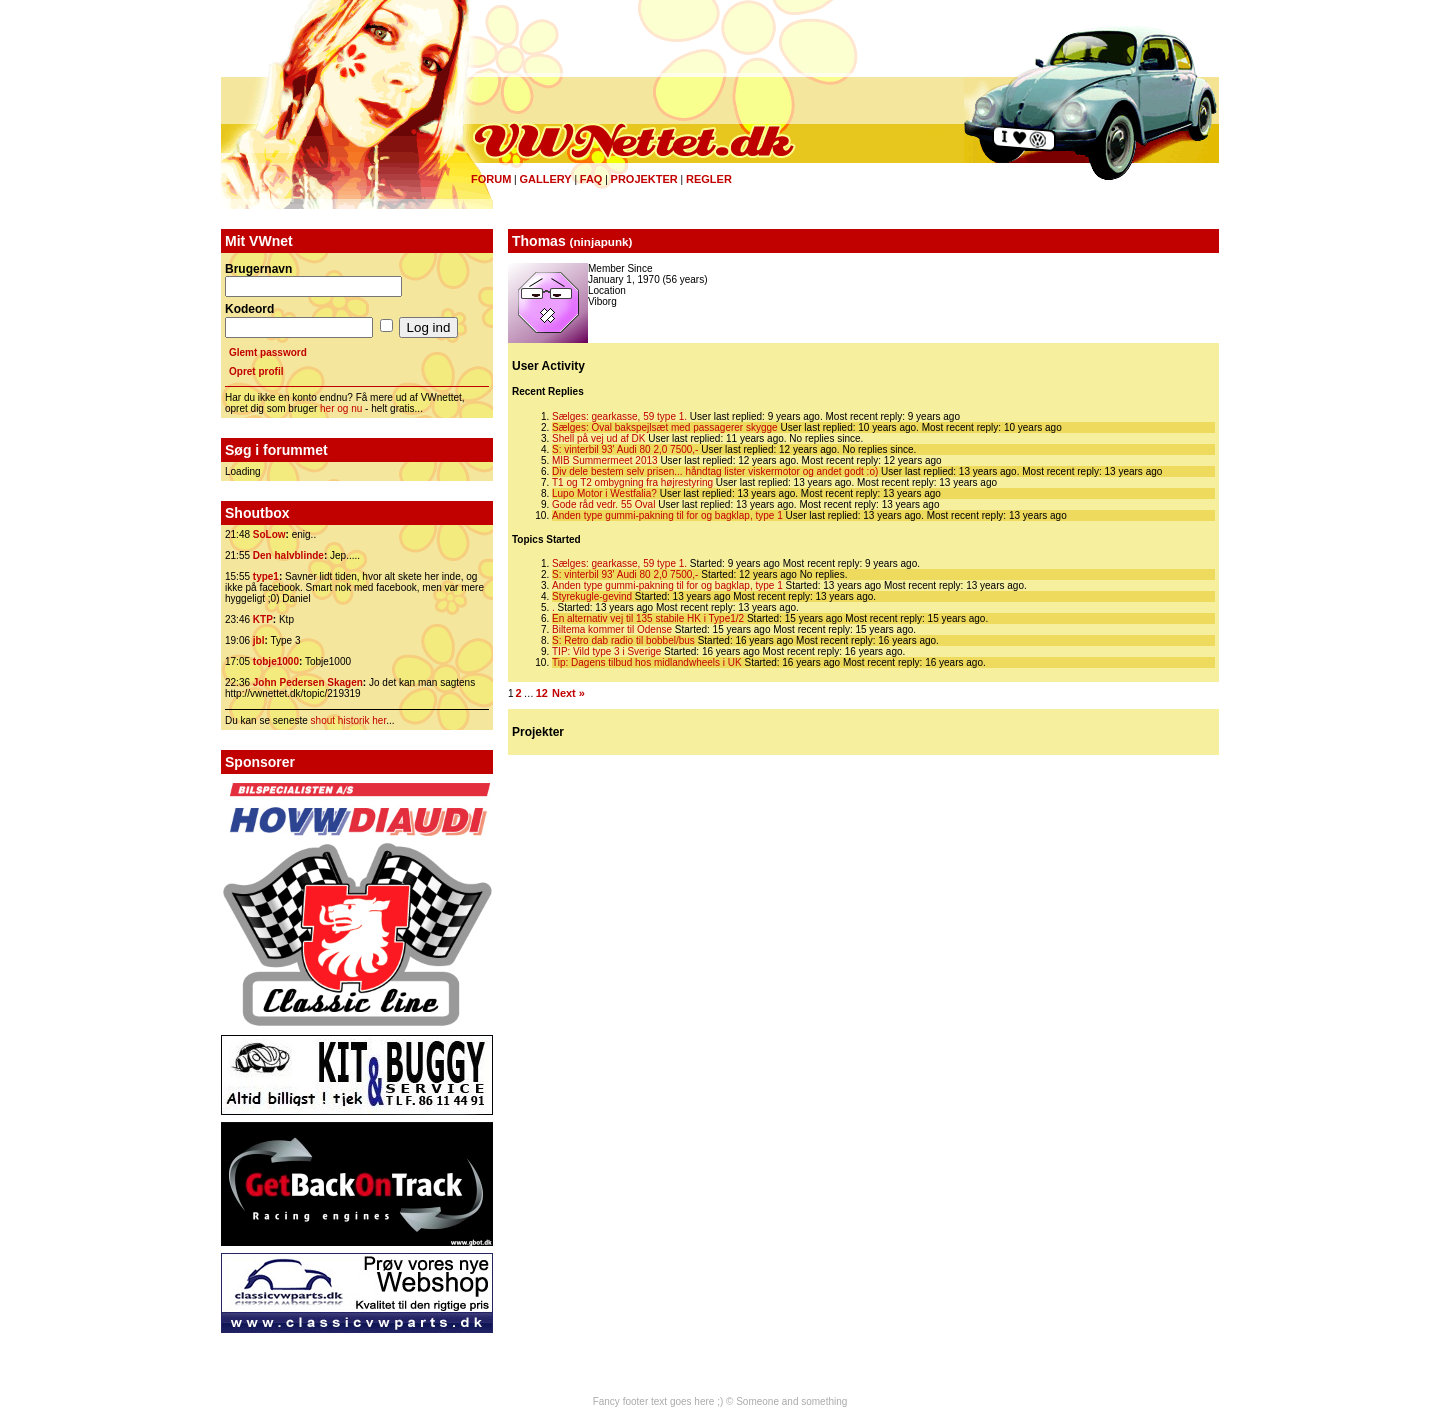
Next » (568, 693)
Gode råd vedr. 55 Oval (603, 504)
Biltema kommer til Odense (612, 629)
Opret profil (256, 371)
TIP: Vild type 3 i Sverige (606, 651)
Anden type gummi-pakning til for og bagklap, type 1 (667, 515)
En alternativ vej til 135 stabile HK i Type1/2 (648, 618)
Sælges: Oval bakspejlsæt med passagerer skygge (665, 427)
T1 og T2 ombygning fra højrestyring (632, 482)
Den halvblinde (288, 555)
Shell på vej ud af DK (598, 438)
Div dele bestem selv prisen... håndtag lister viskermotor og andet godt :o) (715, 471)
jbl (259, 640)
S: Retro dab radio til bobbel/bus (623, 640)
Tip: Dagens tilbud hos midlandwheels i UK (647, 662)
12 (542, 693)
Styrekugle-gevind (592, 596)
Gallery (545, 179)
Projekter (644, 179)
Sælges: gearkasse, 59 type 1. (619, 416)
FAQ (591, 179)
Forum (491, 179)
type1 (266, 576)
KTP (263, 619)
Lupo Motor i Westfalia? (604, 493)
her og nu (341, 408)
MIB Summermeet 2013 (605, 460)
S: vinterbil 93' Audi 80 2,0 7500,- (625, 449)
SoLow (269, 534)
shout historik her (349, 720)
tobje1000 (276, 661)
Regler (709, 179)
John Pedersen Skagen (308, 682)
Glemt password (268, 352)
